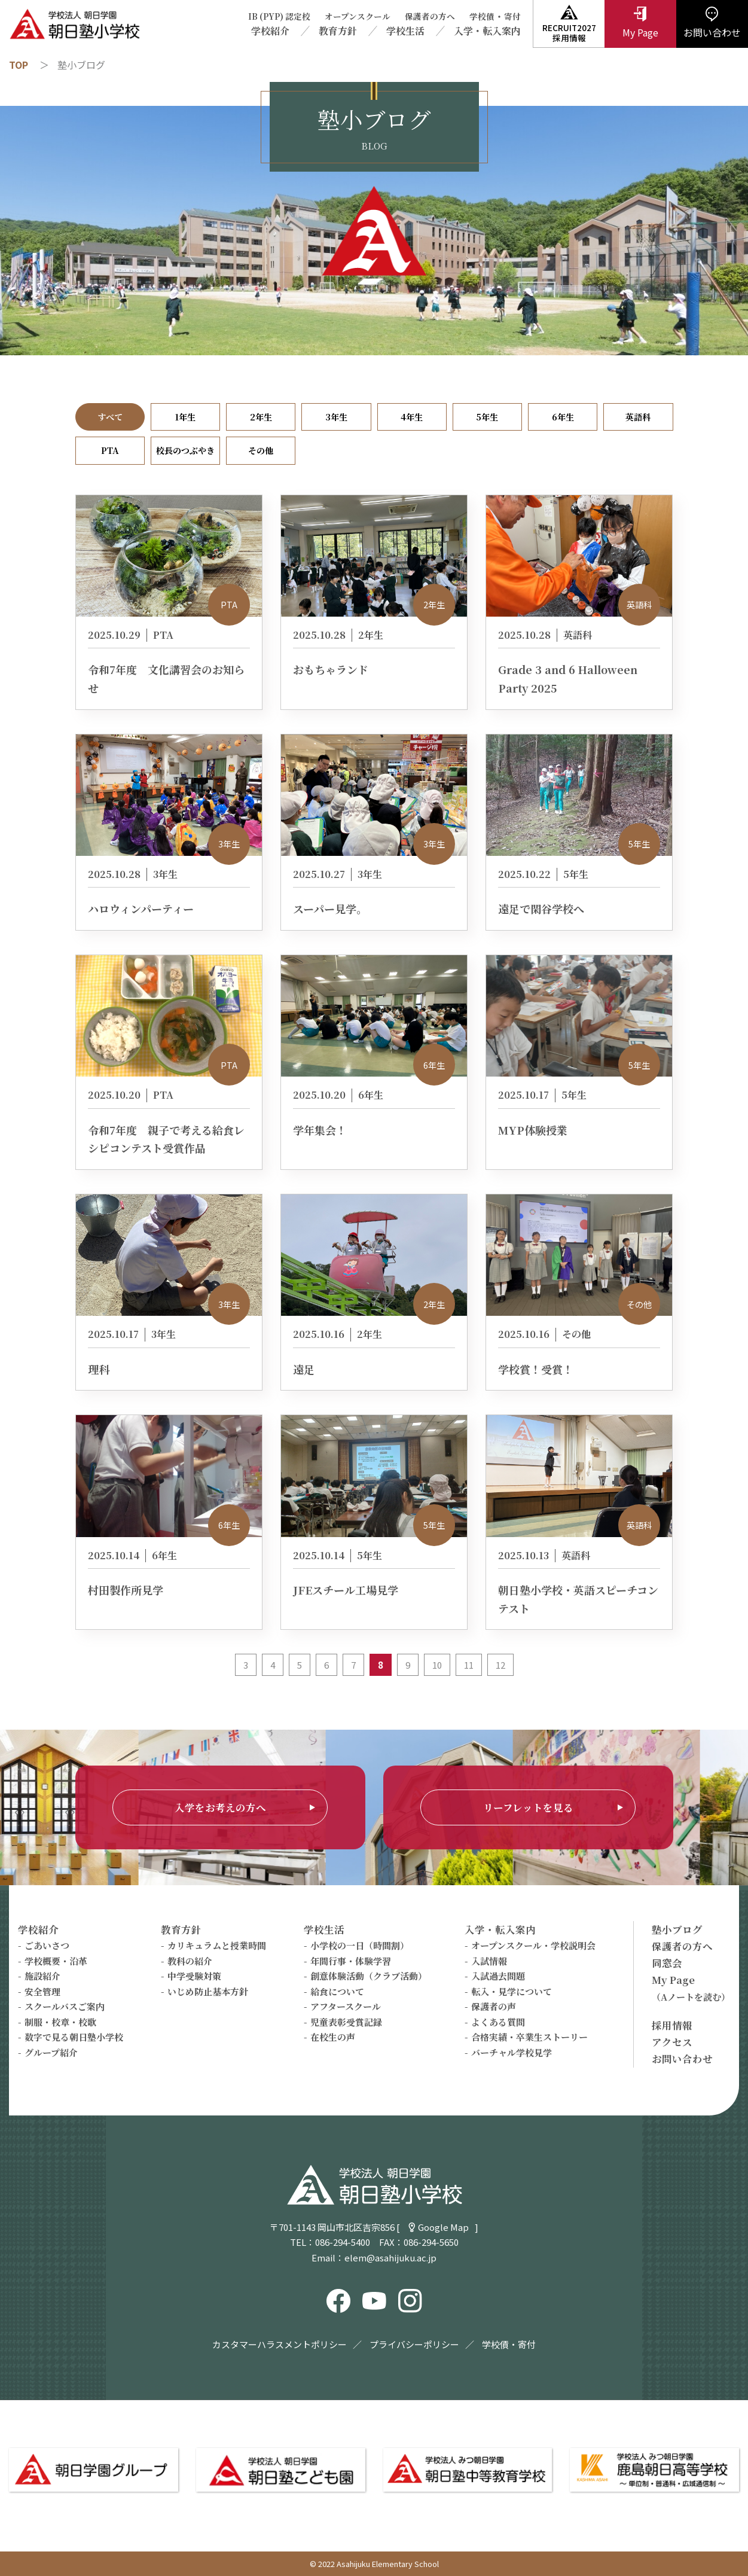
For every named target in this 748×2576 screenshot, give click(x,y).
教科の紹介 (189, 1961)
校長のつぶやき (185, 450)
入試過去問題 (498, 1976)
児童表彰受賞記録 (346, 2022)
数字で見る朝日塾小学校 (74, 2037)
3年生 (336, 417)
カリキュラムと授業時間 (216, 1945)
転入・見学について (511, 1991)
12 (500, 1665)
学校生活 (405, 31)
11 (469, 1665)
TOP (18, 64)
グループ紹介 (51, 2052)
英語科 (638, 417)
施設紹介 (42, 1976)
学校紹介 (270, 31)
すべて (110, 417)
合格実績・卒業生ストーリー (529, 2037)
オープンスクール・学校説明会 (533, 1945)
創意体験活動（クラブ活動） (368, 1976)
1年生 (185, 417)
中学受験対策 (194, 1976)
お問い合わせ (682, 2058)
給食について (337, 1991)
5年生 (487, 417)
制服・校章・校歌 (60, 2022)
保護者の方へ (430, 16)
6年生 (563, 417)
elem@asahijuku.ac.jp (390, 2257)
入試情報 (489, 1961)
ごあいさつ (47, 1945)
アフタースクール (345, 2006)
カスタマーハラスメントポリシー (279, 2344)
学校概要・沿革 (56, 1961)
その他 (260, 450)
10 (437, 1665)
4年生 (412, 417)
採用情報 (672, 2025)
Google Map (443, 2227)
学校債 (481, 16)
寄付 (512, 16)
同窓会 (667, 1963)
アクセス (672, 2042)
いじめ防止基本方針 (207, 1991)
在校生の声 (332, 2037)
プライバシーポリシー (414, 2344)
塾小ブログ (677, 1929)
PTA (110, 450)
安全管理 (42, 1991)
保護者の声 (493, 2006)
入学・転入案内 (487, 31)
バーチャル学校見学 (511, 2052)
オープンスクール (357, 16)
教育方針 (338, 31)
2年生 (261, 417)
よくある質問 (498, 2022)
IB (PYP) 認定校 (279, 16)
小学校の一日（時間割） (359, 1945)
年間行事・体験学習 (350, 1961)
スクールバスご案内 (65, 2006)
